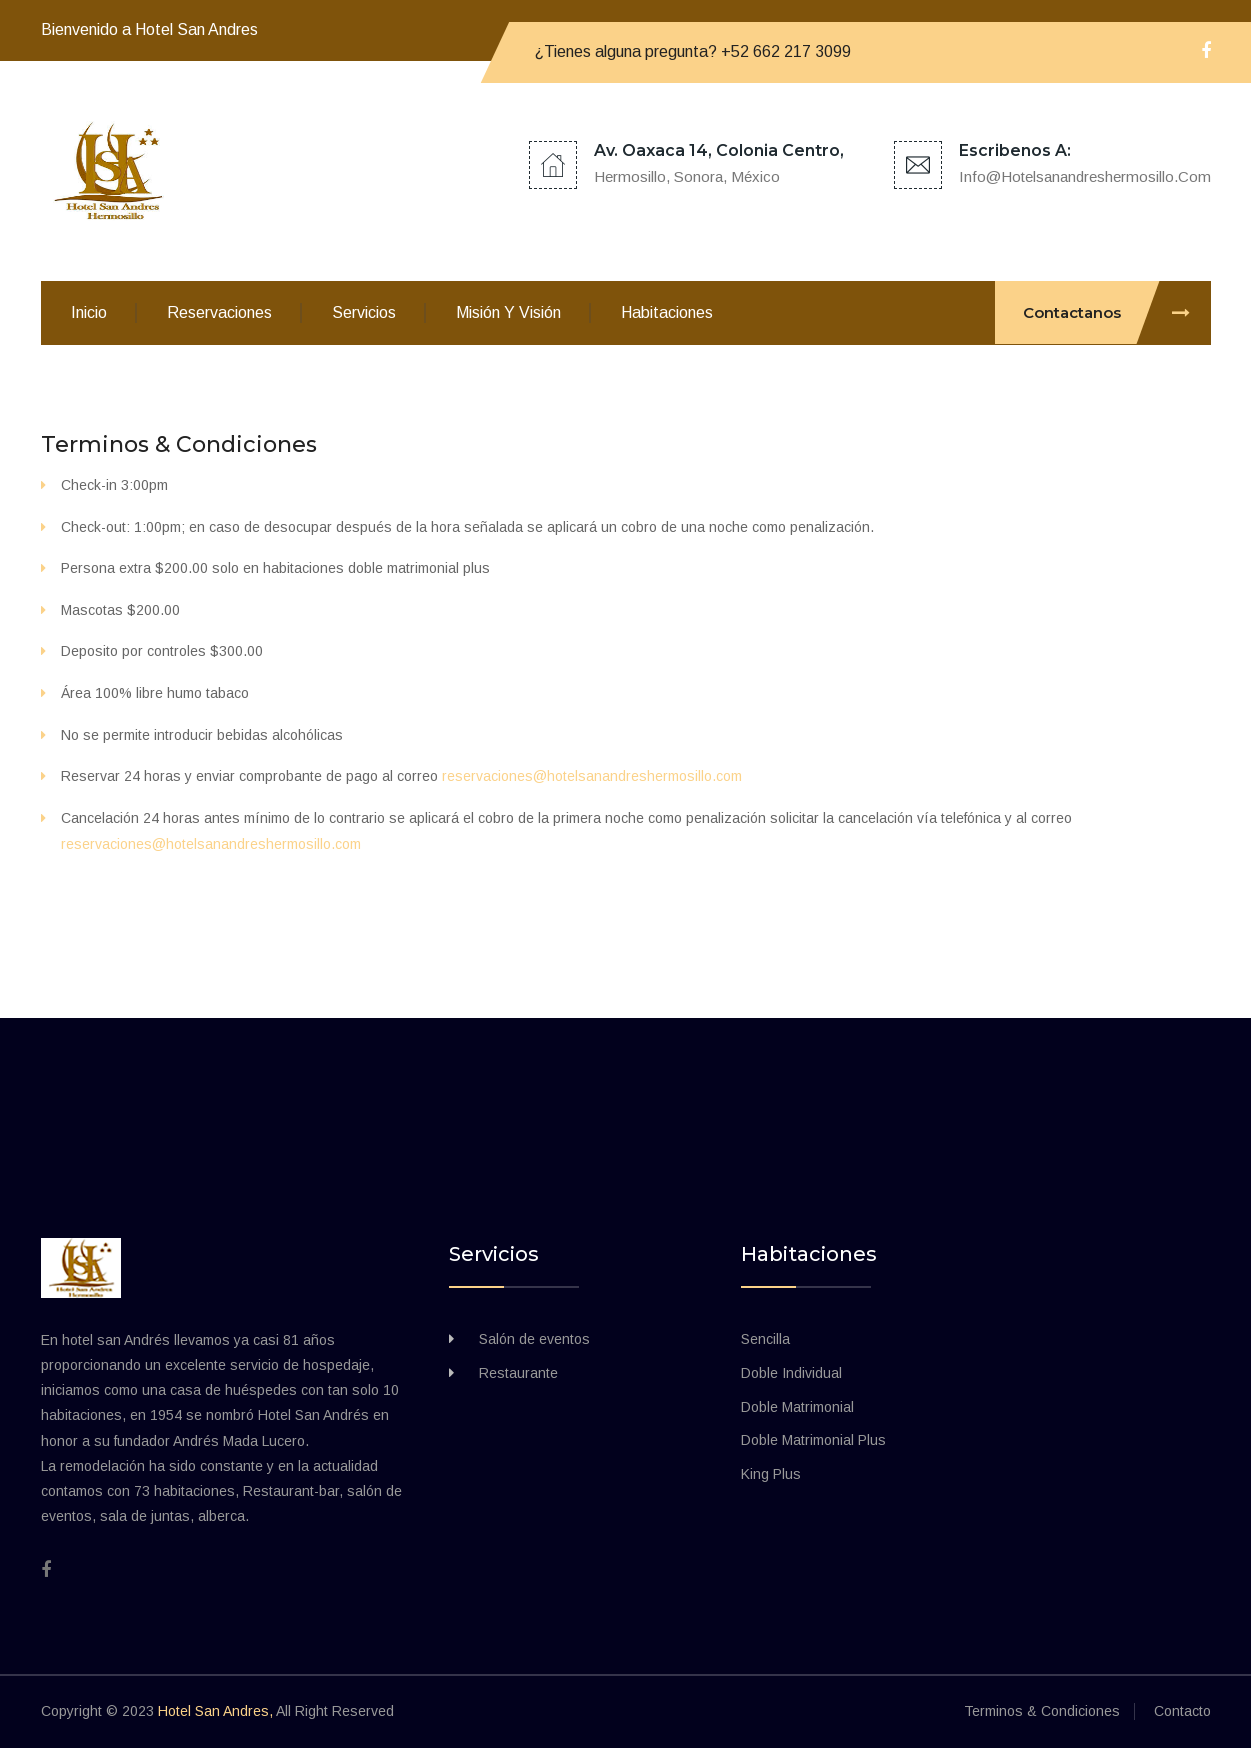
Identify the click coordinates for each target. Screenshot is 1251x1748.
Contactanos (1117, 312)
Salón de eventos (534, 1339)
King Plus (771, 1474)
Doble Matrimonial (797, 1407)
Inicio (89, 312)
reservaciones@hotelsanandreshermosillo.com (592, 776)
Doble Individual (791, 1373)
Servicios (364, 312)
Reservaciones (219, 312)
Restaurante (518, 1373)
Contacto (1182, 1711)
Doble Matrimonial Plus (813, 1440)
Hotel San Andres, (215, 1711)
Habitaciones (667, 312)
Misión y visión (508, 312)
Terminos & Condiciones (182, 444)
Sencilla (765, 1339)
